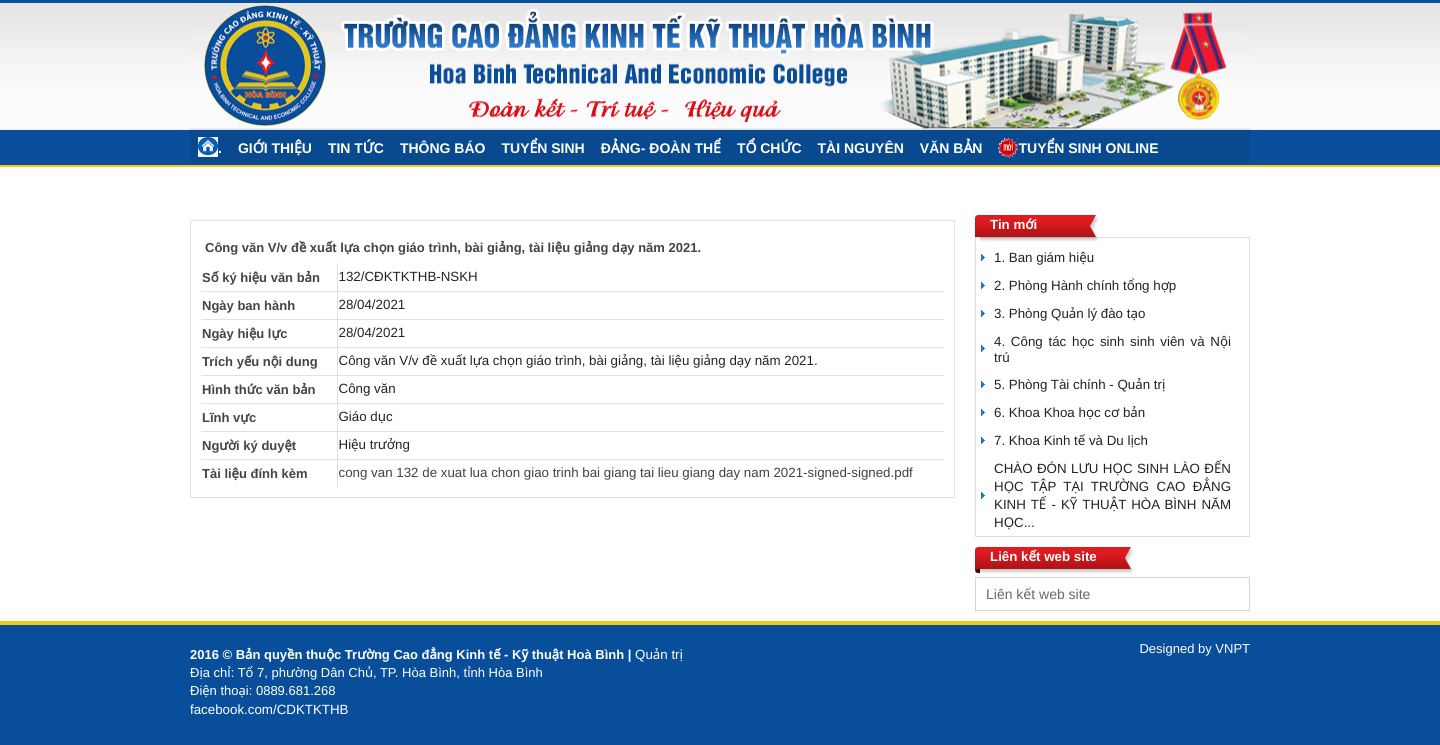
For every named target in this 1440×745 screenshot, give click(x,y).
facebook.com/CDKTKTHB (269, 709)
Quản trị (659, 654)
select (1230, 594)
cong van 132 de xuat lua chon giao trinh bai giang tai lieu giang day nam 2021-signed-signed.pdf (626, 472)
